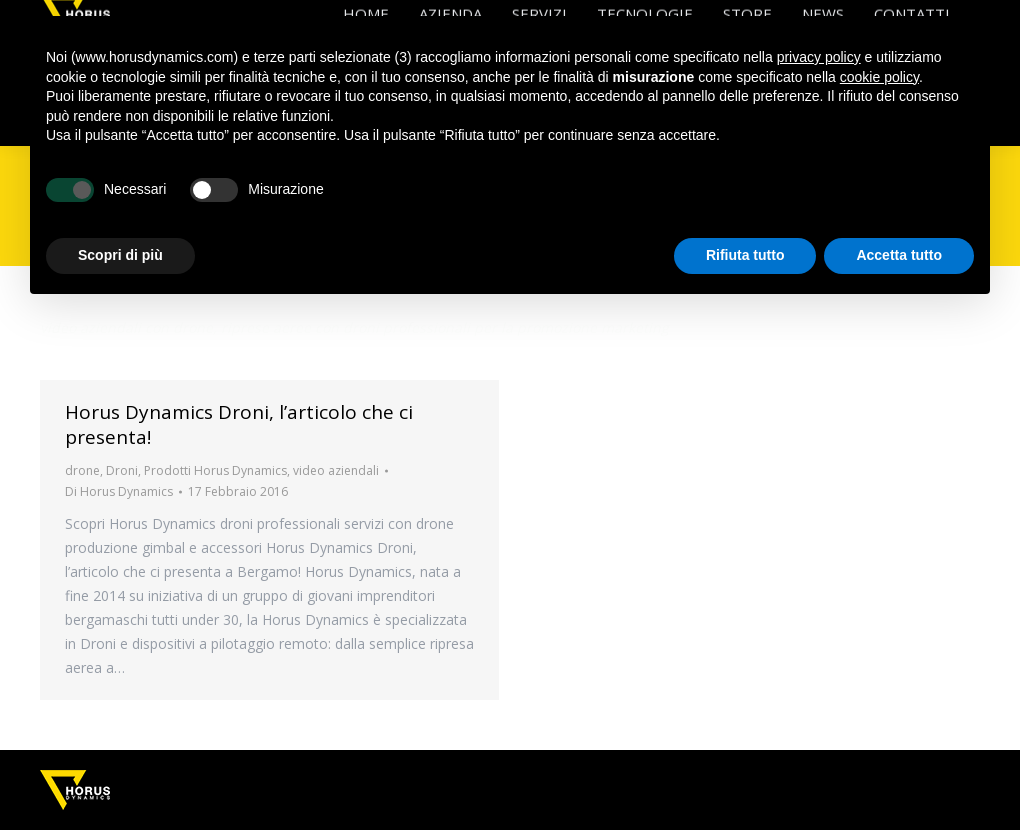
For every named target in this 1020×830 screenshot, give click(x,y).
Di (119, 491)
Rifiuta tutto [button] (745, 255)
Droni (122, 470)
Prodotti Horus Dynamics (215, 470)
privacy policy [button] (819, 57)
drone (82, 470)
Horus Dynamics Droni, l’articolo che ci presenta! (239, 424)
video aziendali (336, 470)
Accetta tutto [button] (899, 255)
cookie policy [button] (879, 77)
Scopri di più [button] (120, 255)
